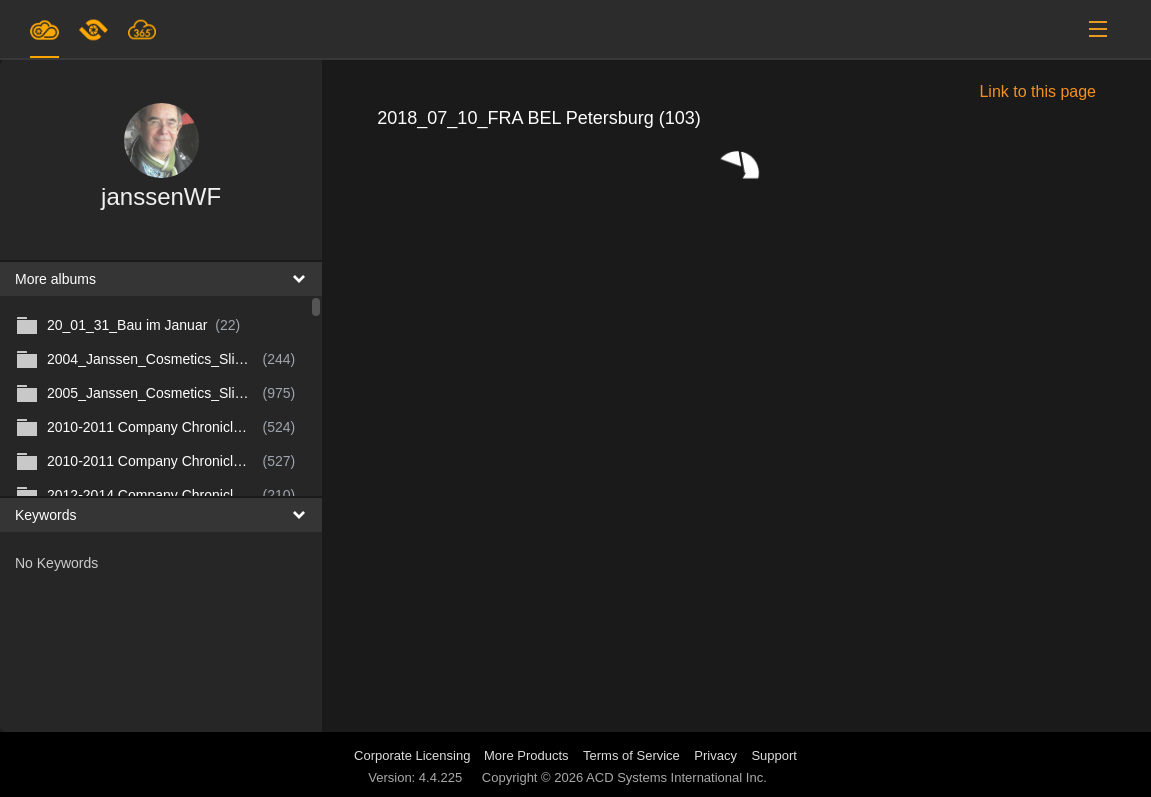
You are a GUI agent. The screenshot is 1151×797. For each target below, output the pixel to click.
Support (774, 755)
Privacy (715, 755)
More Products (526, 755)
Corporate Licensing (414, 755)
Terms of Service (631, 755)
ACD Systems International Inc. (676, 777)
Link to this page (1037, 91)
